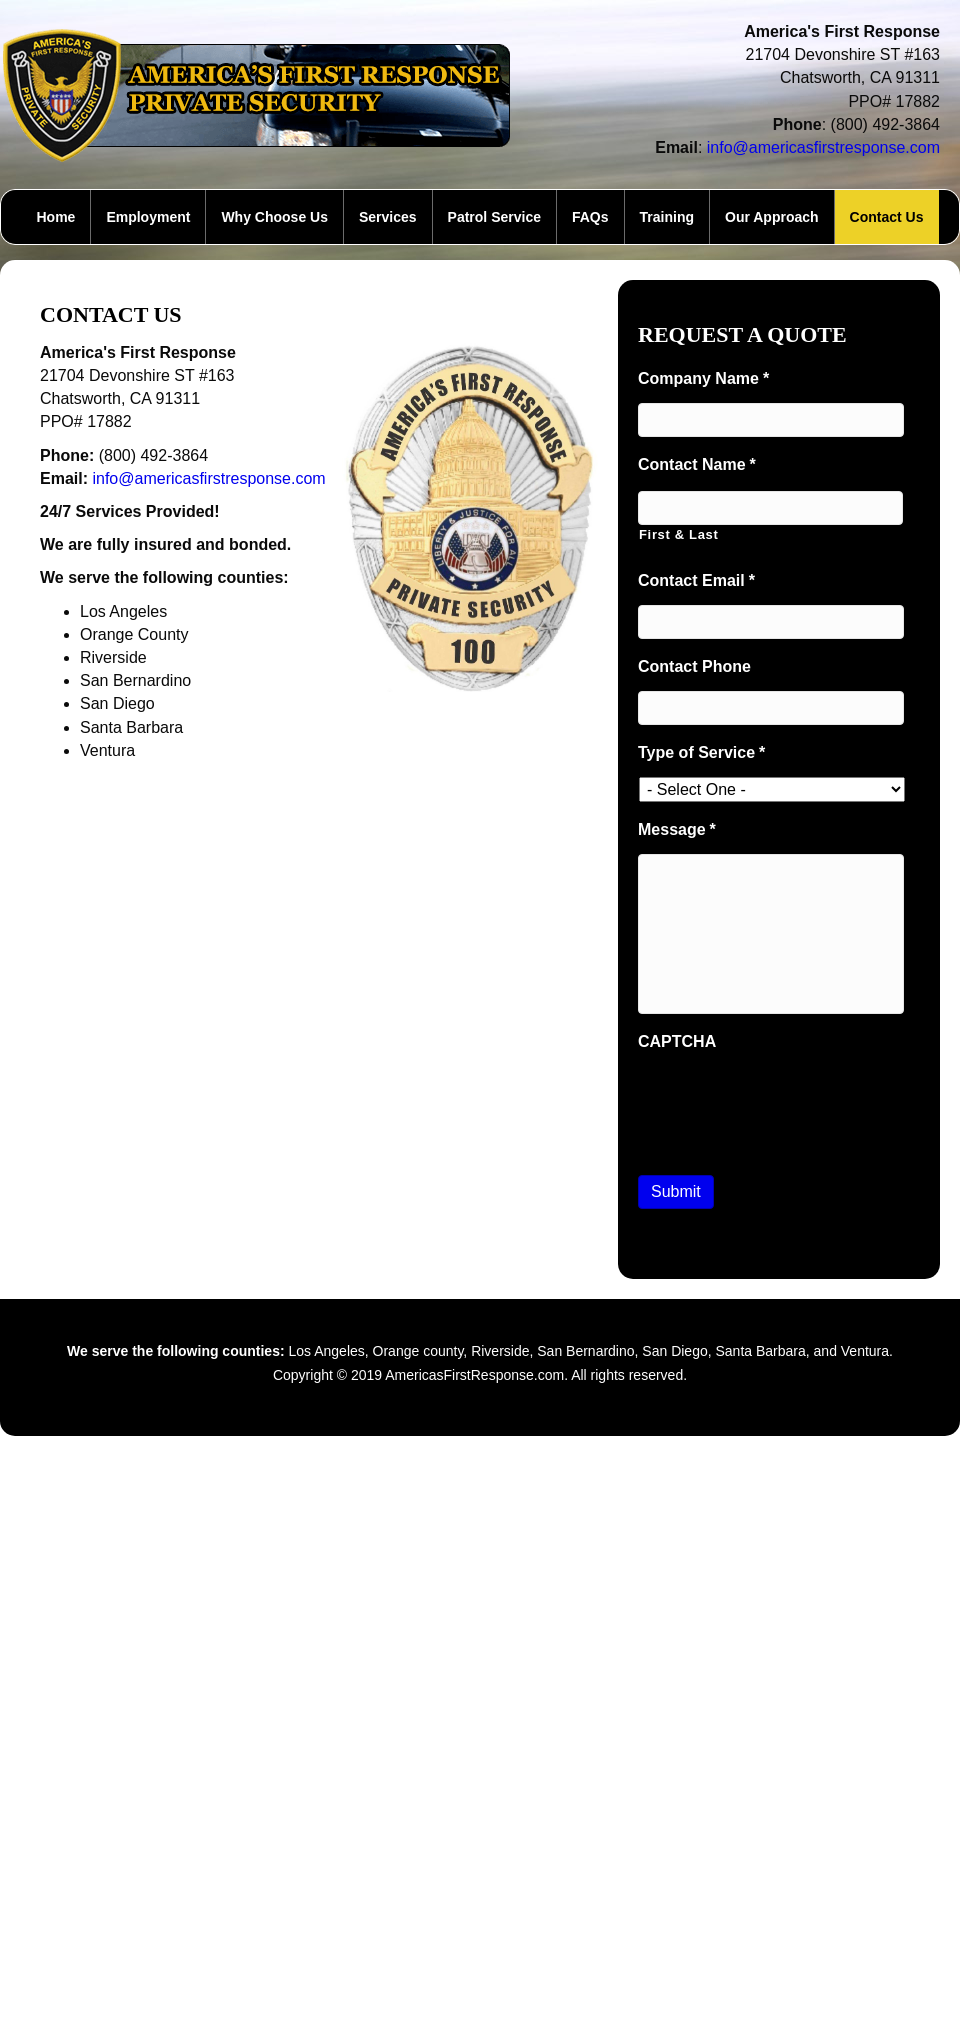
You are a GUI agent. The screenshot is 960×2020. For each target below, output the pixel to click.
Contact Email (696, 580)
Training (667, 217)
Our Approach (772, 217)
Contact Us (887, 217)
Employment (148, 217)
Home (55, 217)
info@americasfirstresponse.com (823, 147)
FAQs (590, 217)
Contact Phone (694, 666)
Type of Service (701, 752)
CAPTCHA (677, 1041)
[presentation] (790, 1104)
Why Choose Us (274, 217)
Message (677, 829)
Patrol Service (494, 217)
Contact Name (697, 464)
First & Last (679, 534)
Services (388, 217)
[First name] (770, 508)
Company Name (703, 378)
